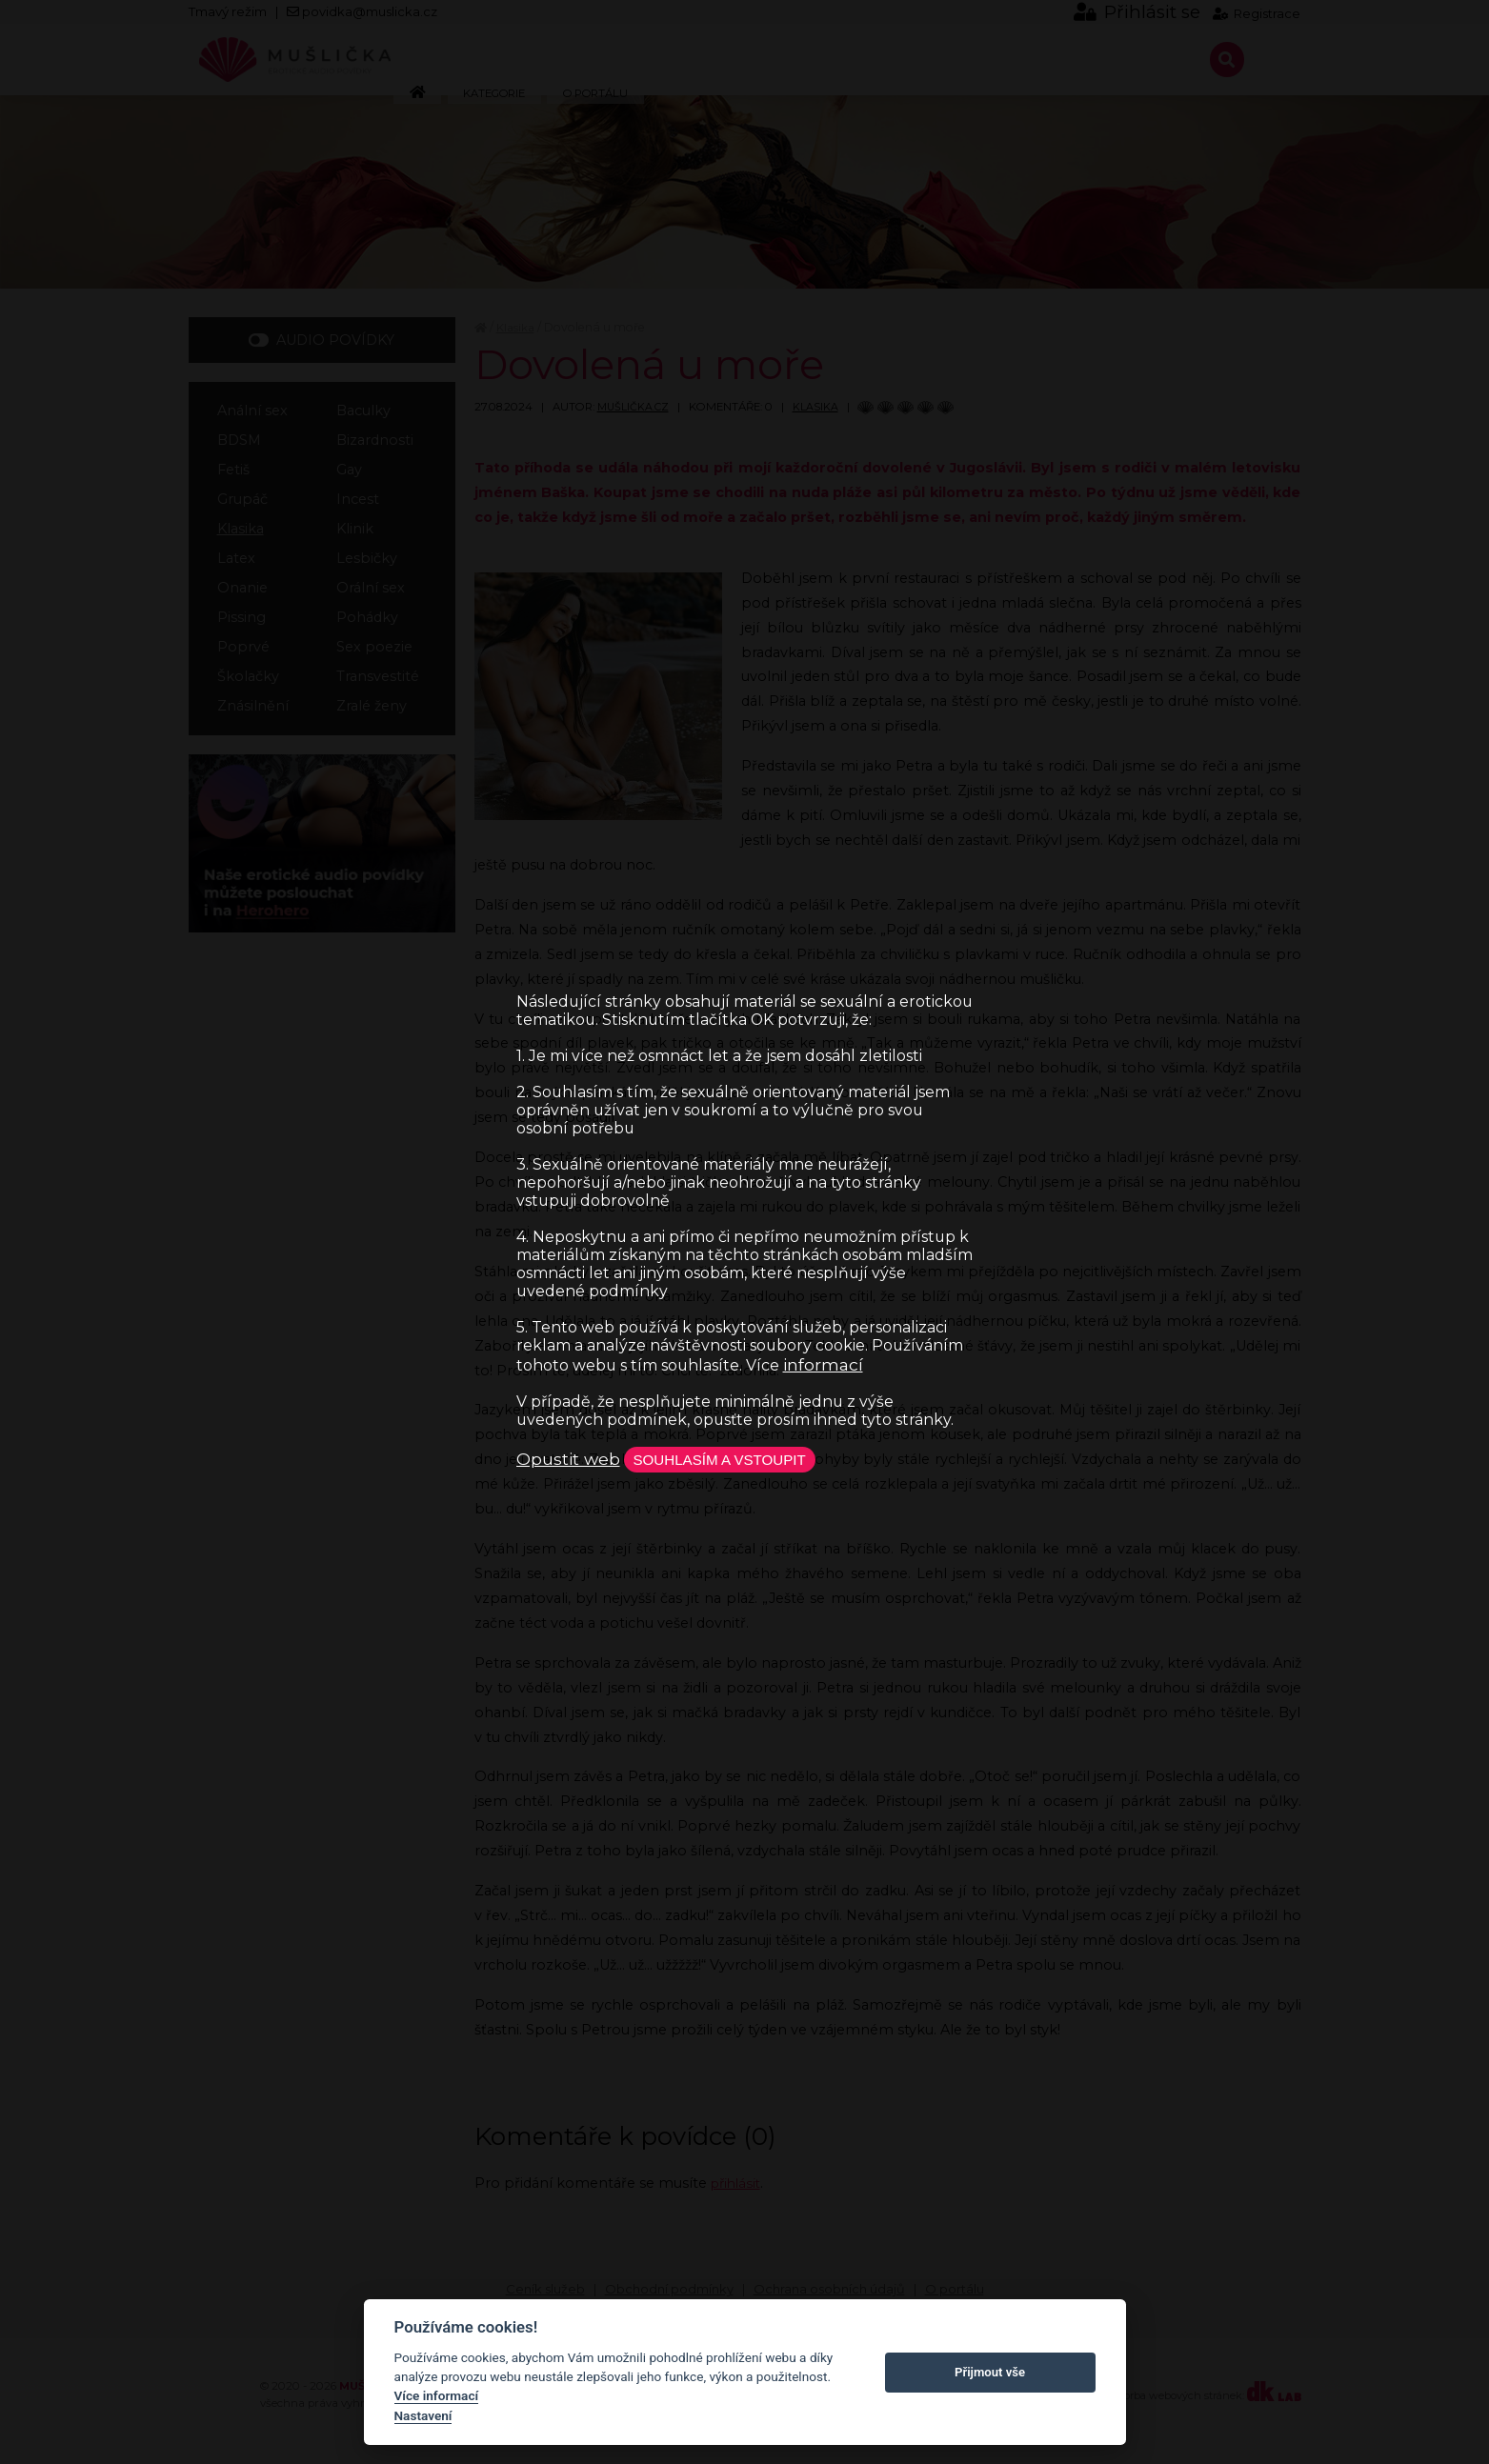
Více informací (436, 2395)
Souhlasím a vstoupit (733, 1459)
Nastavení (423, 2415)
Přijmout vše (990, 2372)
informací (823, 1362)
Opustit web (568, 1459)
